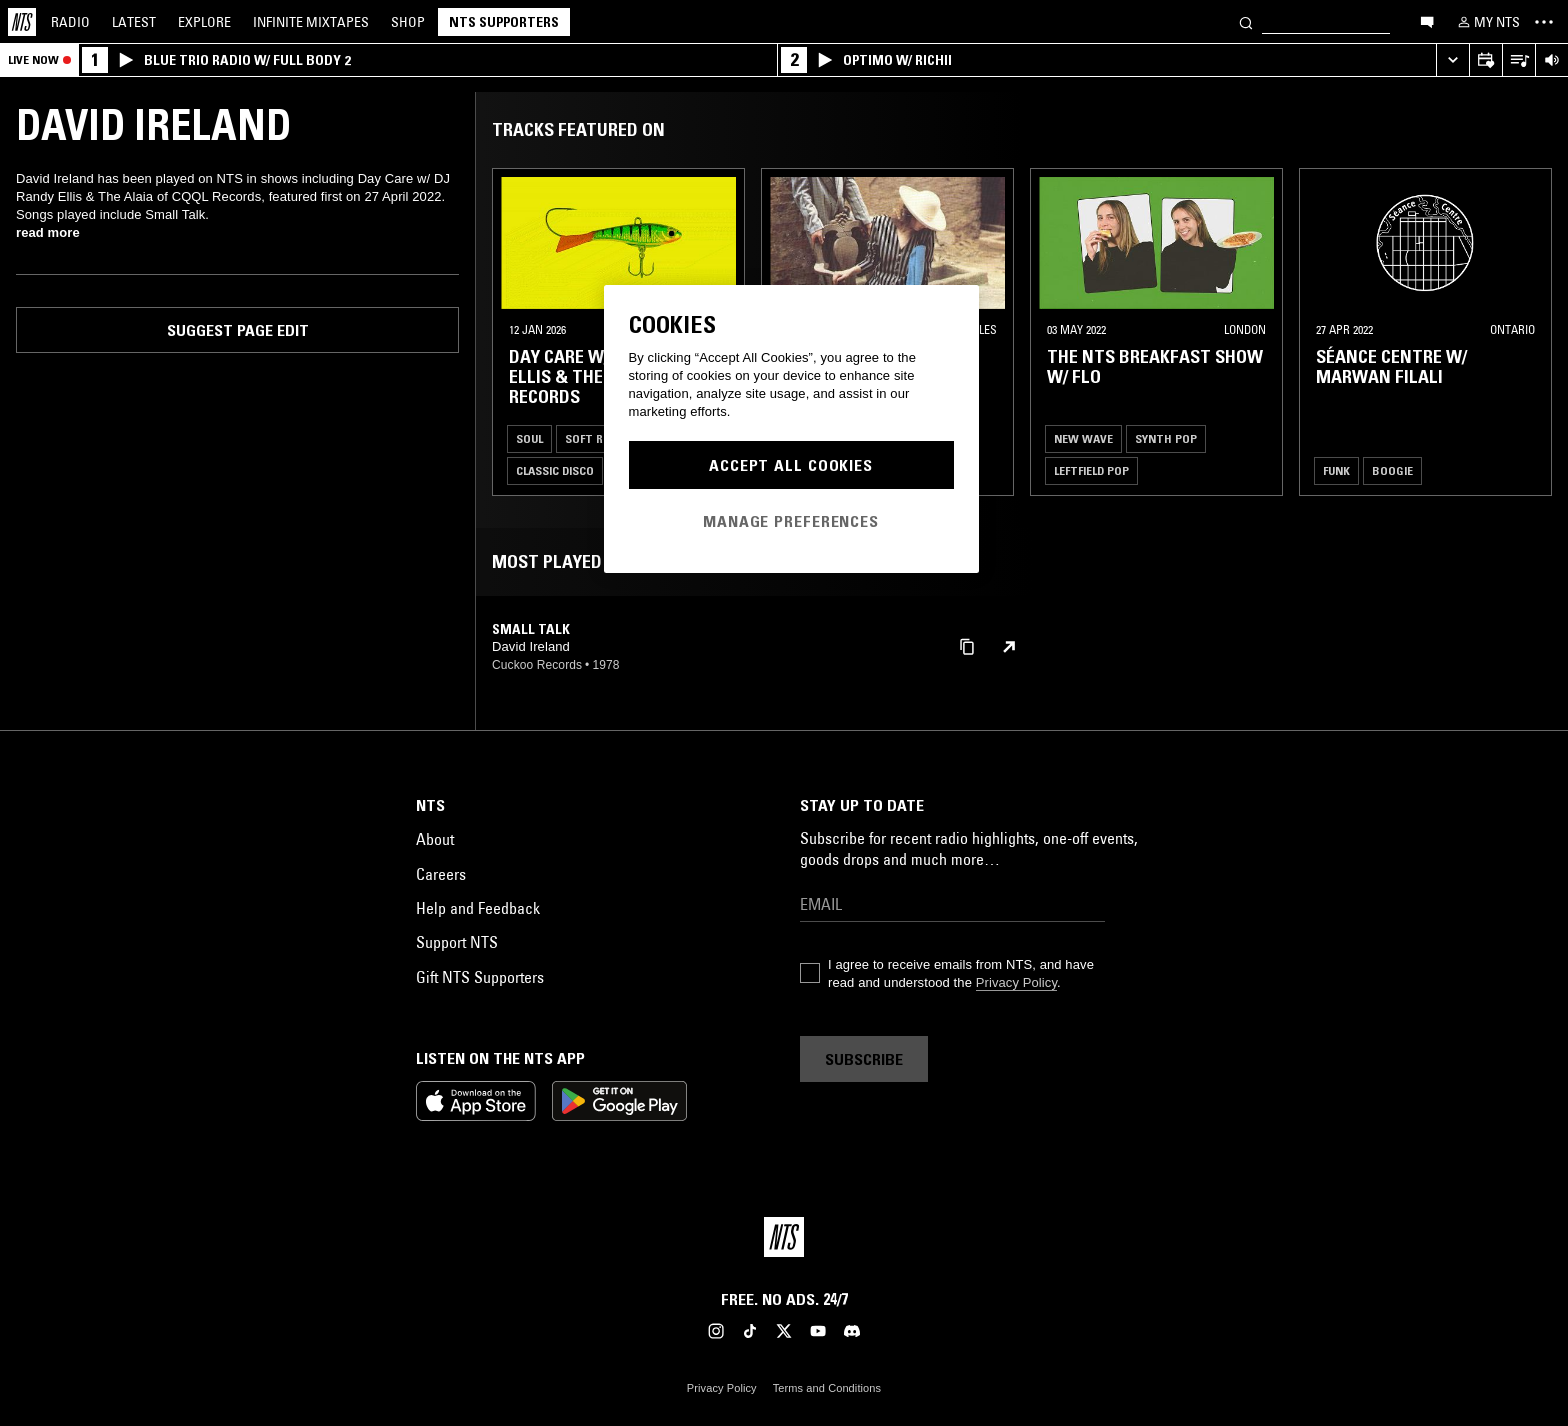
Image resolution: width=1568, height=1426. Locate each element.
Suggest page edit (238, 330)
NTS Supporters (504, 22)
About (435, 839)
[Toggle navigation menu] (1544, 22)
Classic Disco (555, 470)
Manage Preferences (791, 521)
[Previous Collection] (1530, 332)
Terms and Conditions (827, 1388)
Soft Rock (595, 438)
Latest (134, 22)
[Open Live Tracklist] (1518, 60)
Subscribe (864, 1059)
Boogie (1392, 470)
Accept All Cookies (791, 465)
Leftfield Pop (1091, 470)
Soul (529, 438)
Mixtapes (311, 22)
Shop (408, 22)
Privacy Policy (1016, 982)
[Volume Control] (1551, 60)
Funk (1336, 470)
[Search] (1246, 21)
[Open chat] (1427, 21)
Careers (441, 874)
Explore (204, 22)
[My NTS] (1487, 22)
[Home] (22, 22)
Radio (70, 22)
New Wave (1083, 438)
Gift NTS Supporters (480, 977)
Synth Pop (1166, 438)
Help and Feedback (478, 908)
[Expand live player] (1452, 60)
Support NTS (457, 942)
